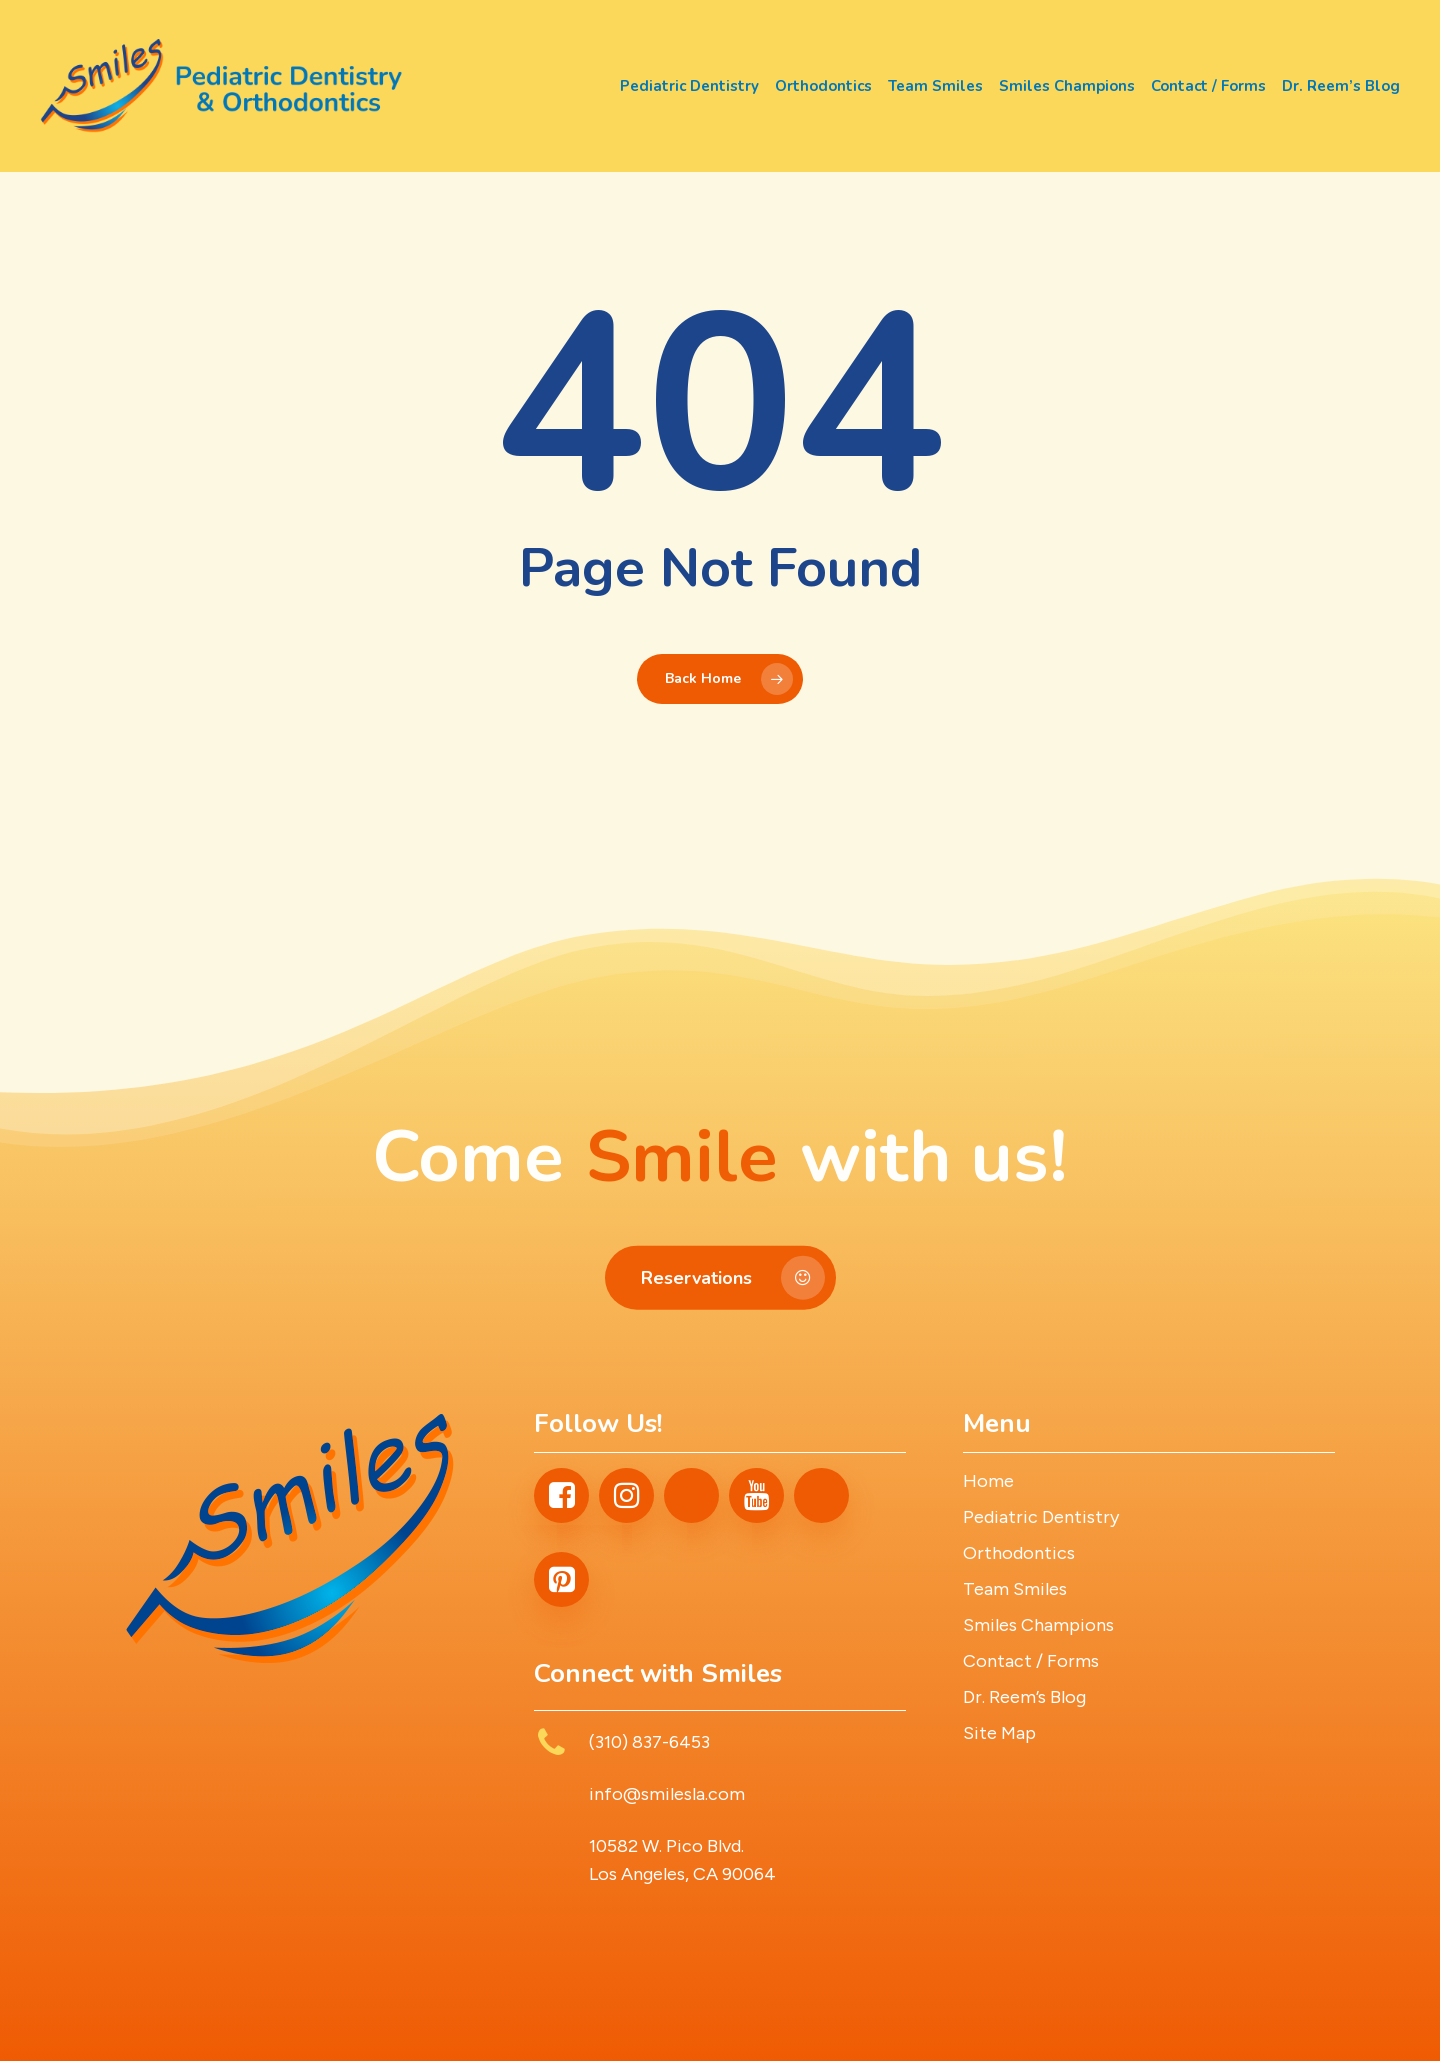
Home (988, 1481)
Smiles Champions (1038, 1625)
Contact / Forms (1031, 1661)
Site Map (999, 1733)
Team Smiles (1015, 1589)
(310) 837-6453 (649, 1742)
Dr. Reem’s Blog (1024, 1697)
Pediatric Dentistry (1041, 1517)
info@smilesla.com (667, 1794)
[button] (720, 1298)
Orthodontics (1019, 1553)
